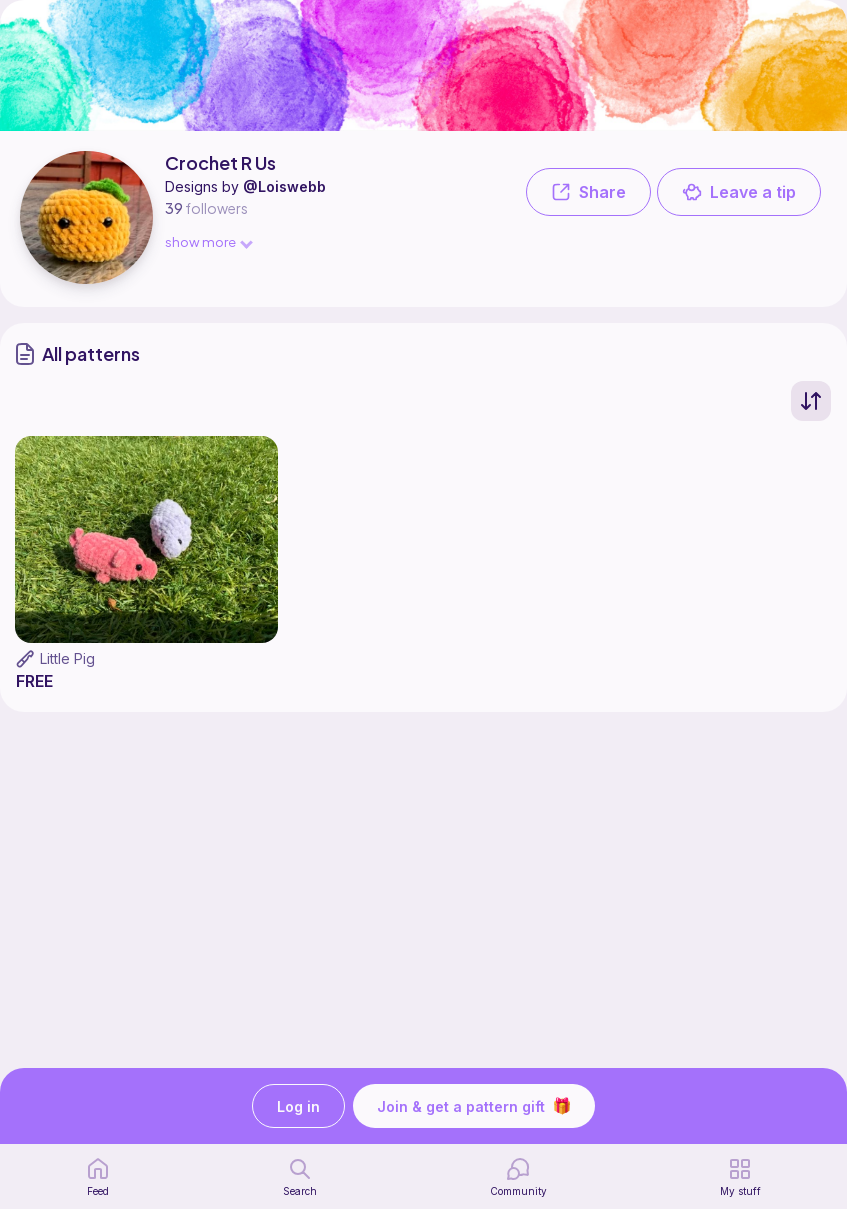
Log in (298, 1106)
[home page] (98, 1177)
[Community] (518, 1177)
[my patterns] (740, 1177)
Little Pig (67, 658)
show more (208, 241)
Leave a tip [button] (739, 192)
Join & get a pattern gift (474, 1106)
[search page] (300, 1177)
